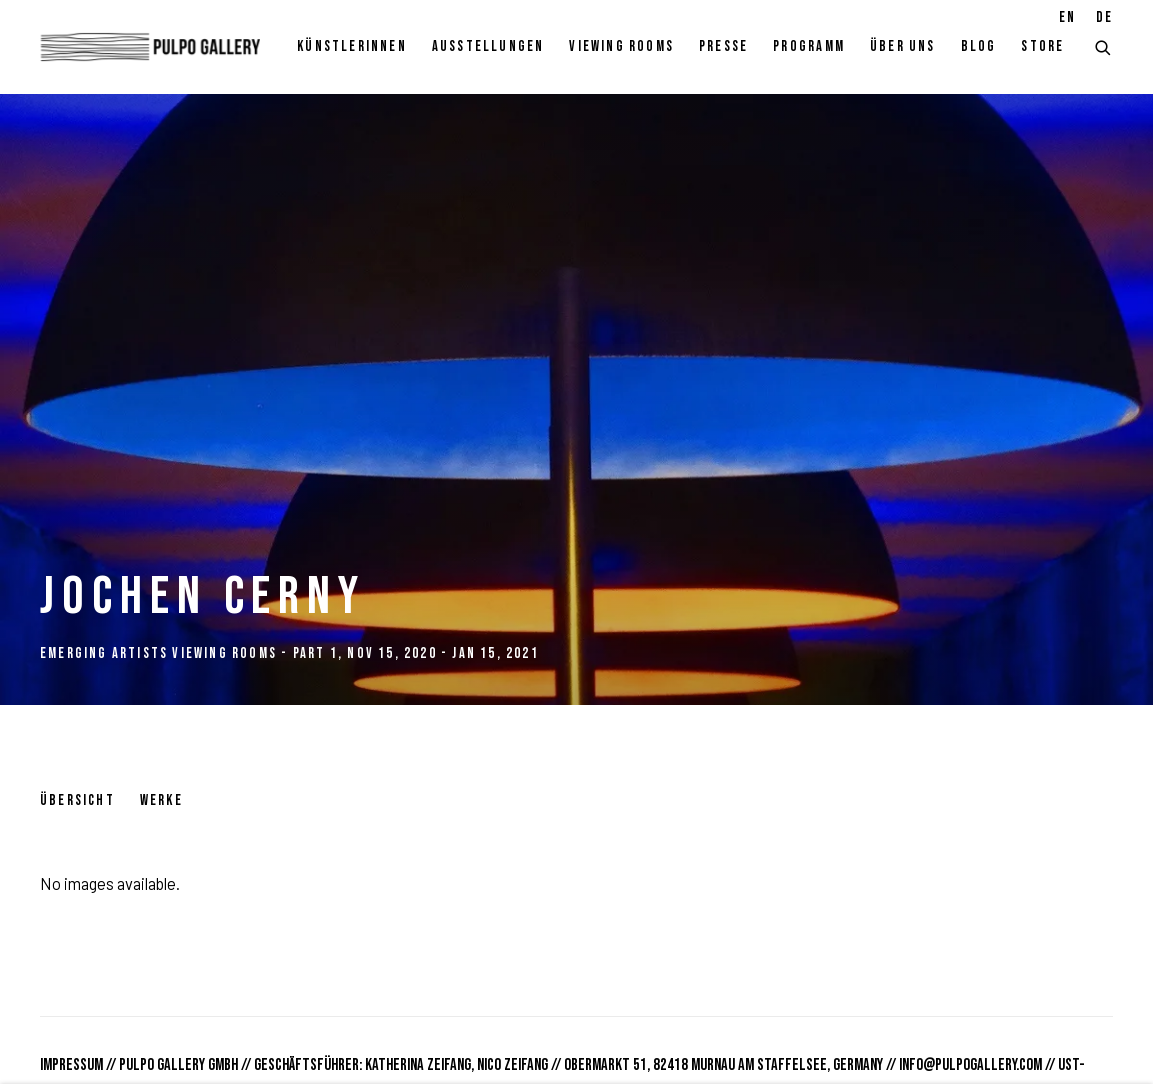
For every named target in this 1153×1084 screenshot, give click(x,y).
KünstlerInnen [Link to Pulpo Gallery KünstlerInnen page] (352, 46)
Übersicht (77, 800)
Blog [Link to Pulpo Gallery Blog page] (979, 46)
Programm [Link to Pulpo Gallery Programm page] (809, 46)
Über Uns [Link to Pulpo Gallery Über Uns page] (903, 46)
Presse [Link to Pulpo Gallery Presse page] (723, 46)
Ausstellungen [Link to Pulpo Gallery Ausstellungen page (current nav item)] (488, 46)
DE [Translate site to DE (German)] (1104, 17)
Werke (161, 800)
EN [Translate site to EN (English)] (1067, 17)
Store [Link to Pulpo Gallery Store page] (1042, 46)
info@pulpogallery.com (970, 1065)
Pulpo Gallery (150, 47)
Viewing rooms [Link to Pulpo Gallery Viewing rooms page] (621, 46)
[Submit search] (1104, 45)
